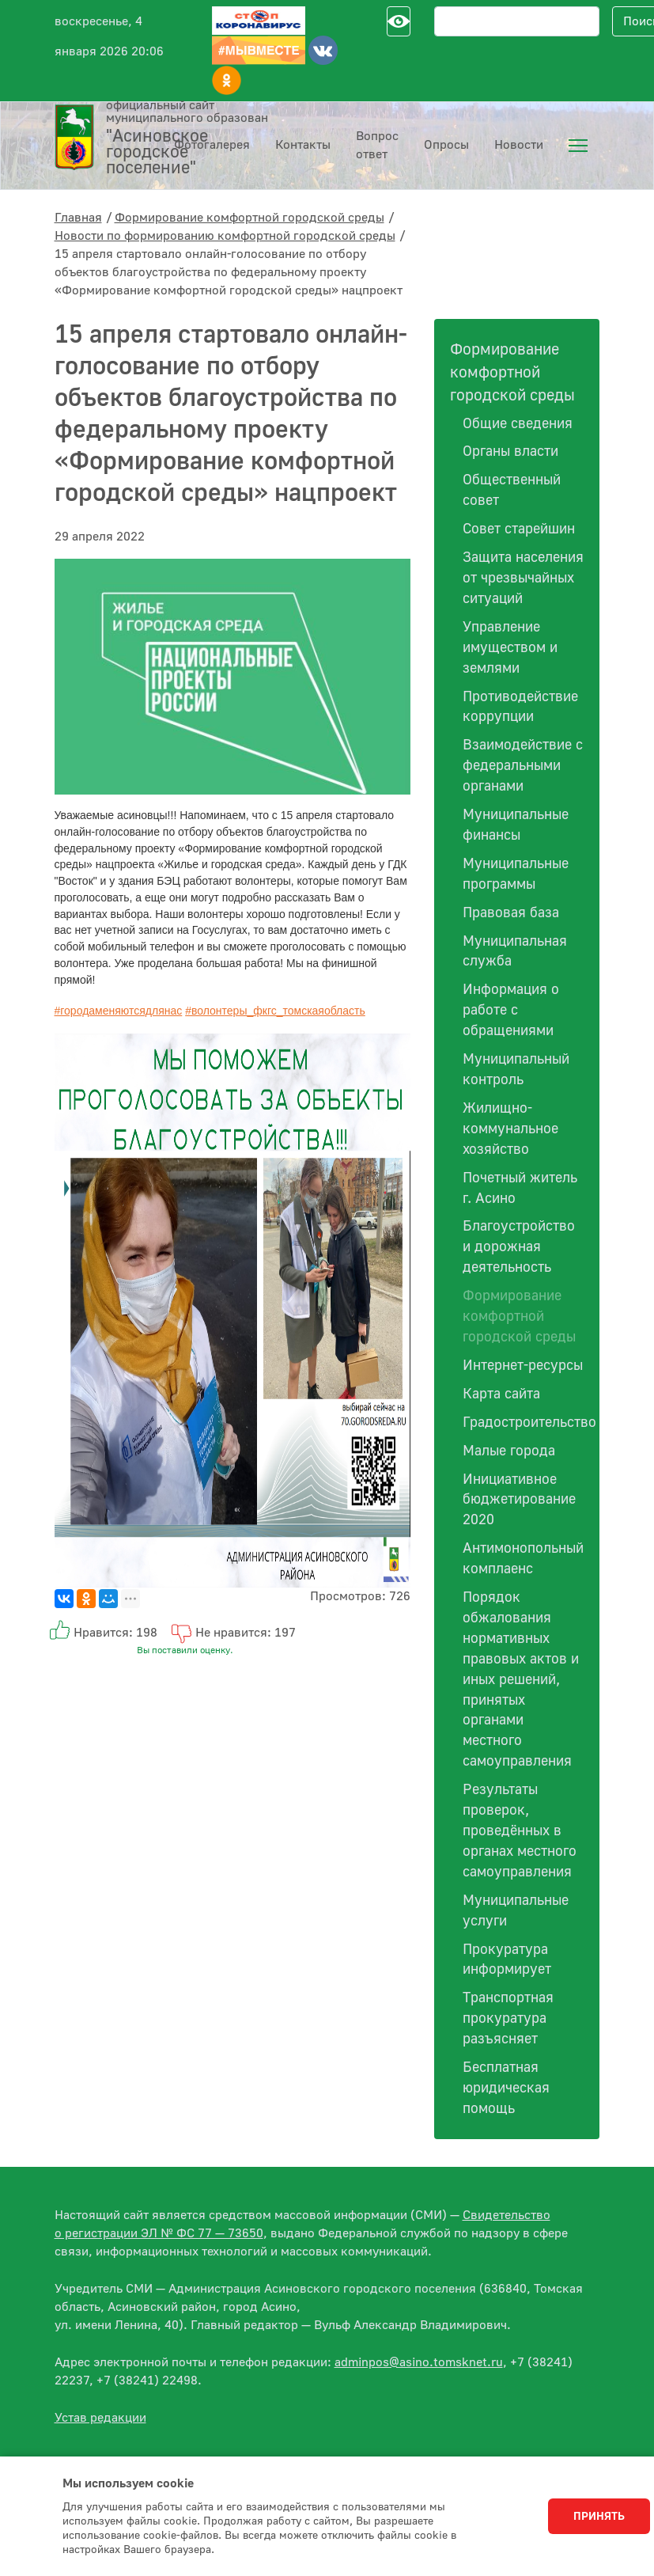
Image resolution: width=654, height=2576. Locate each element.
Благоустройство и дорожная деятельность (519, 1247)
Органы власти (510, 451)
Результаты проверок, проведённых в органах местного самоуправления (520, 1831)
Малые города (509, 1451)
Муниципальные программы (516, 874)
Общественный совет (512, 490)
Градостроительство (523, 1422)
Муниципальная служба (515, 951)
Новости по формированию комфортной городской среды (225, 236)
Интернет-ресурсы (523, 1365)
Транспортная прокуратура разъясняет (508, 2018)
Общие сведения (518, 424)
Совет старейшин (519, 529)
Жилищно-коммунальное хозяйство (510, 1129)
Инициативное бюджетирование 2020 (519, 1500)
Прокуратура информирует (507, 1960)
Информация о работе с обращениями (511, 1010)
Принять (599, 2517)
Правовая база (511, 913)
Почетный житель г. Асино (520, 1188)
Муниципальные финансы (516, 825)
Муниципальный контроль (516, 1069)
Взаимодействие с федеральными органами (523, 765)
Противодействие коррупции (520, 707)
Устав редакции (100, 2418)
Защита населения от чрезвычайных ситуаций (523, 578)
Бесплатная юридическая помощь (506, 2088)
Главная (78, 218)
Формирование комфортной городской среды (249, 218)
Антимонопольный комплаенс (523, 1558)
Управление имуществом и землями (510, 647)
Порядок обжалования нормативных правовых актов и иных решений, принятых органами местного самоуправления (521, 1679)
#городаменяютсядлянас (119, 1010)
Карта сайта (501, 1394)
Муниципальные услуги (516, 1910)
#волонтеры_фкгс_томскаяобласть (275, 1010)
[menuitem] (578, 145)
